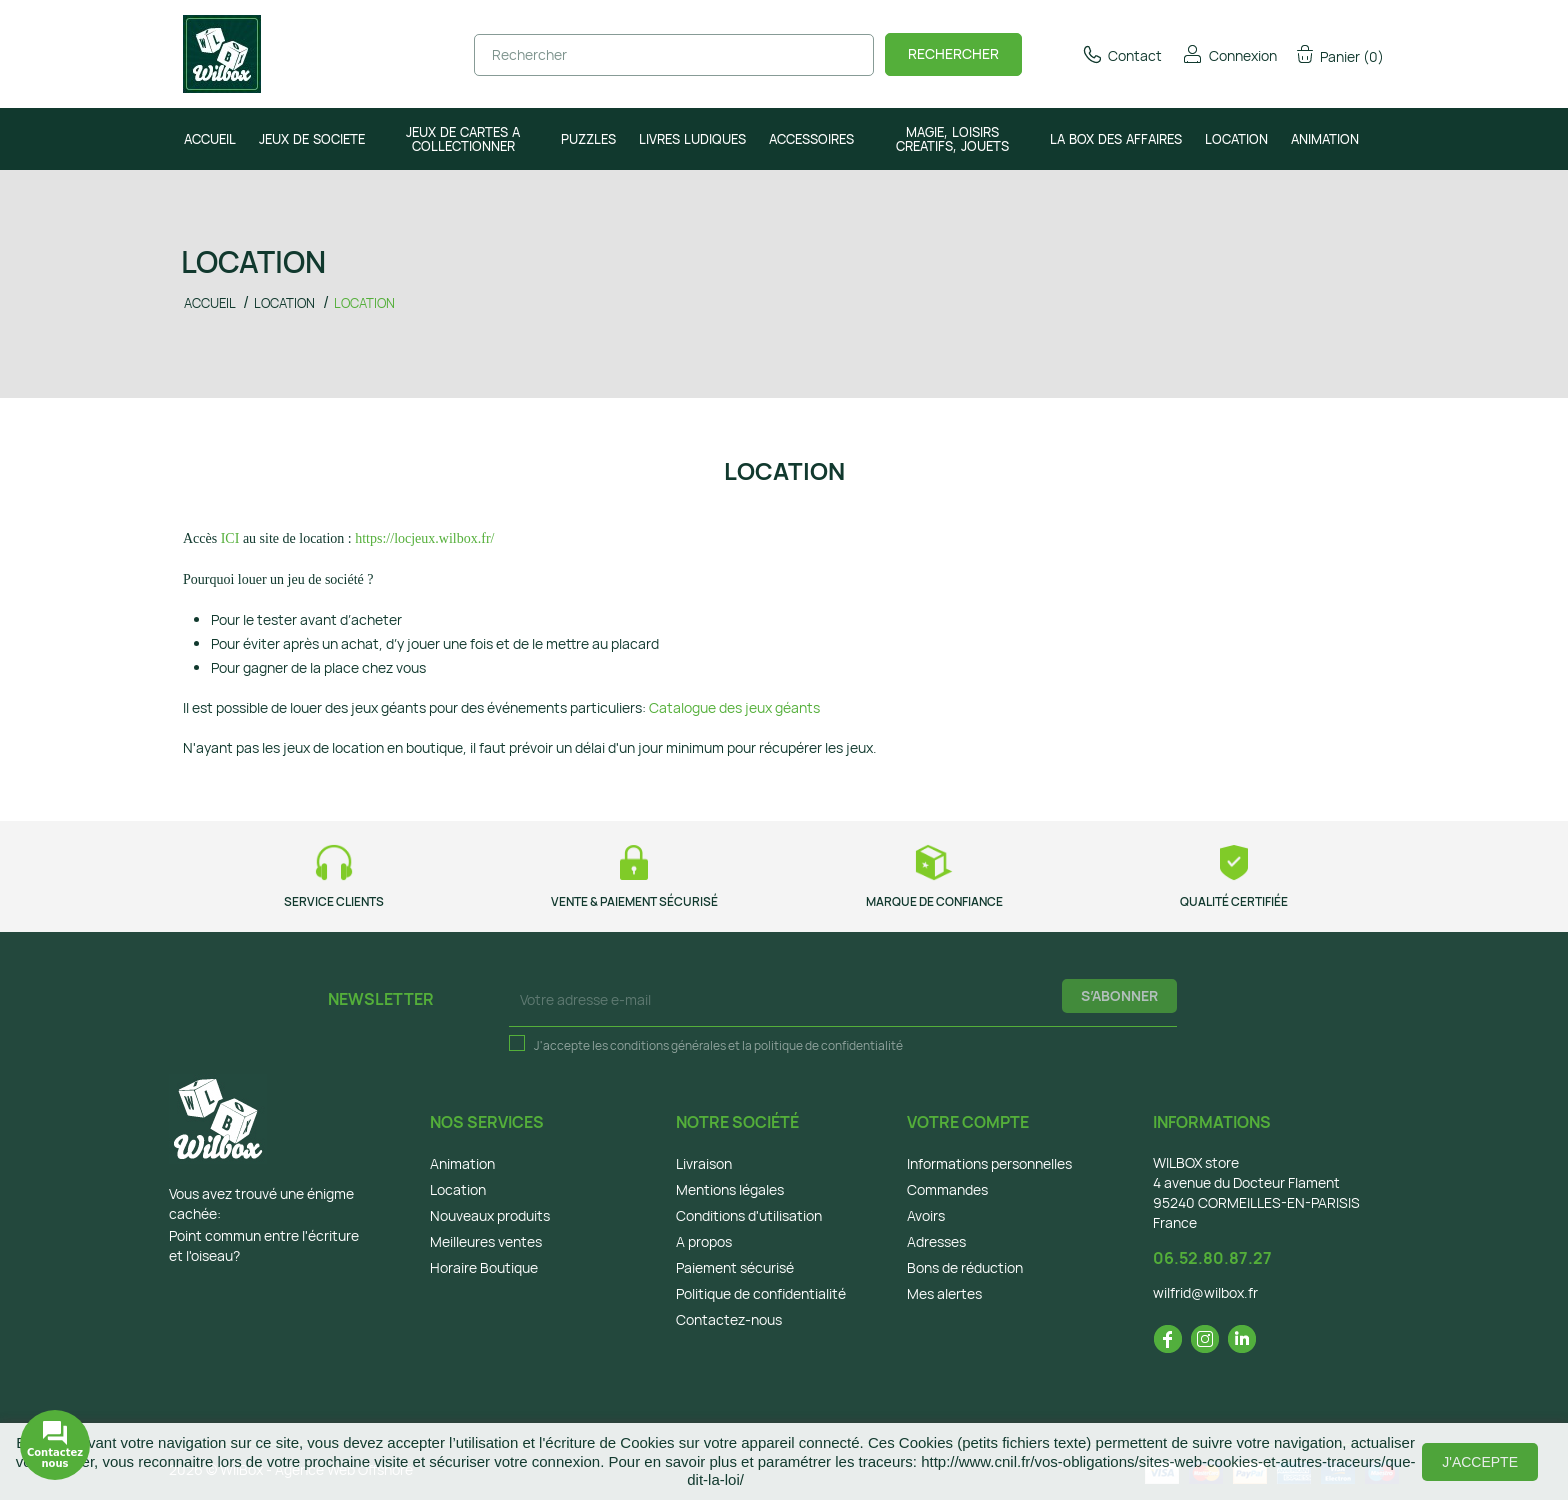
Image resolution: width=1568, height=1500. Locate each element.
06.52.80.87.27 (1212, 1258)
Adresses (936, 1241)
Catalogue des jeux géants (734, 707)
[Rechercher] (674, 55)
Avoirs (926, 1215)
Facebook (1168, 1339)
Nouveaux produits (490, 1215)
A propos (704, 1241)
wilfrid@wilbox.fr (1205, 1292)
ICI (230, 538)
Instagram (1205, 1339)
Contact (1121, 55)
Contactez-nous (729, 1319)
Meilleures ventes (486, 1241)
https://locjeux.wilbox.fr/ (424, 538)
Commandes (947, 1189)
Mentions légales (730, 1189)
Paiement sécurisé (735, 1267)
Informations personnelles (989, 1163)
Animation (462, 1163)
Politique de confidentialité (761, 1293)
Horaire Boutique (484, 1267)
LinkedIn (1242, 1339)
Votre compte (968, 1122)
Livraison (704, 1163)
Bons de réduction (965, 1267)
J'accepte (1480, 1462)
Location (458, 1189)
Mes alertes (944, 1293)
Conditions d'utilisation (749, 1215)
